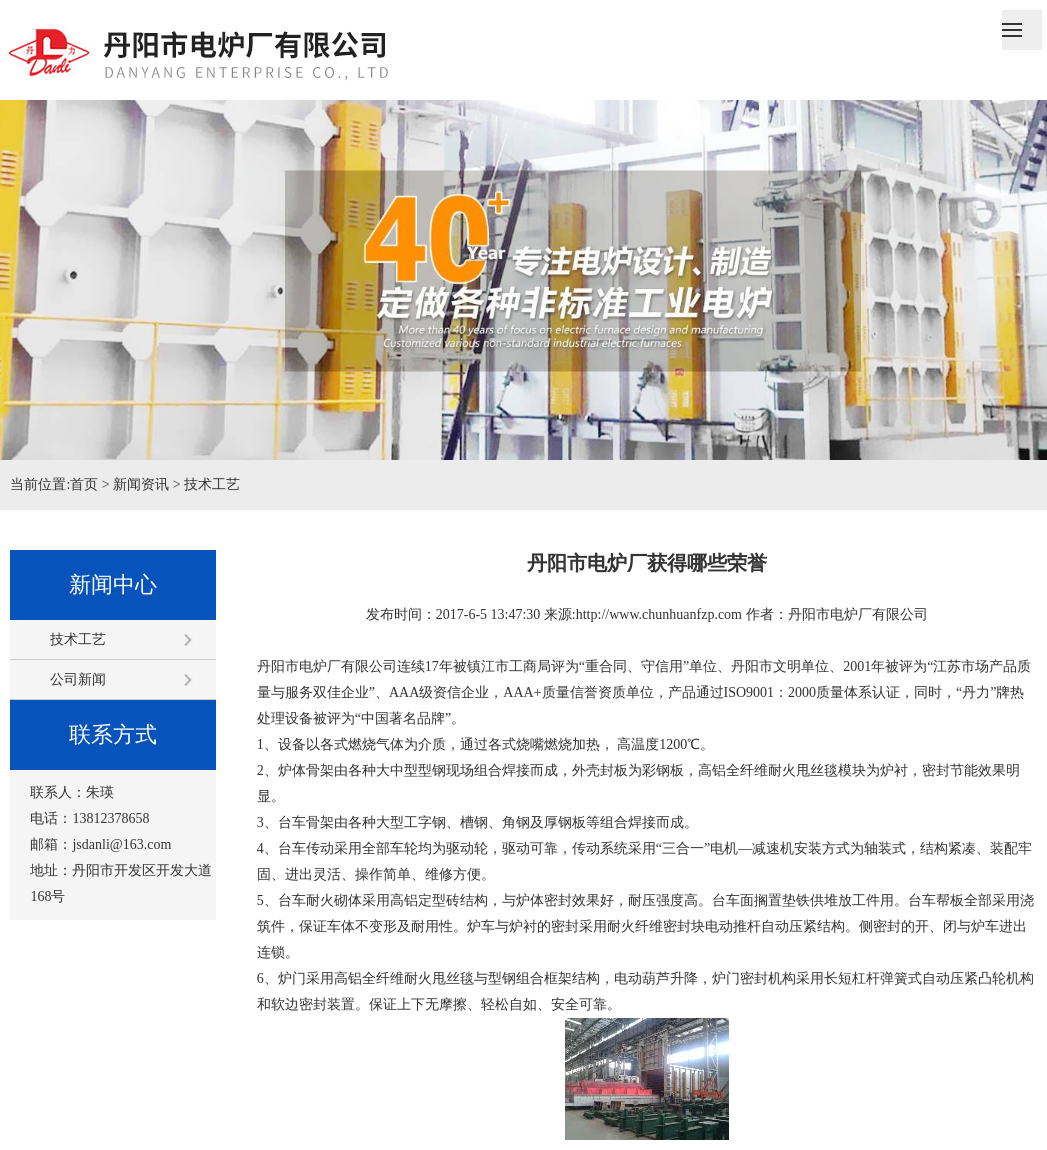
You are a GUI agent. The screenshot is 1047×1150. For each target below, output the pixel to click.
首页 (84, 484)
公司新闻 (78, 679)
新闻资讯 (141, 484)
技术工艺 (212, 484)
